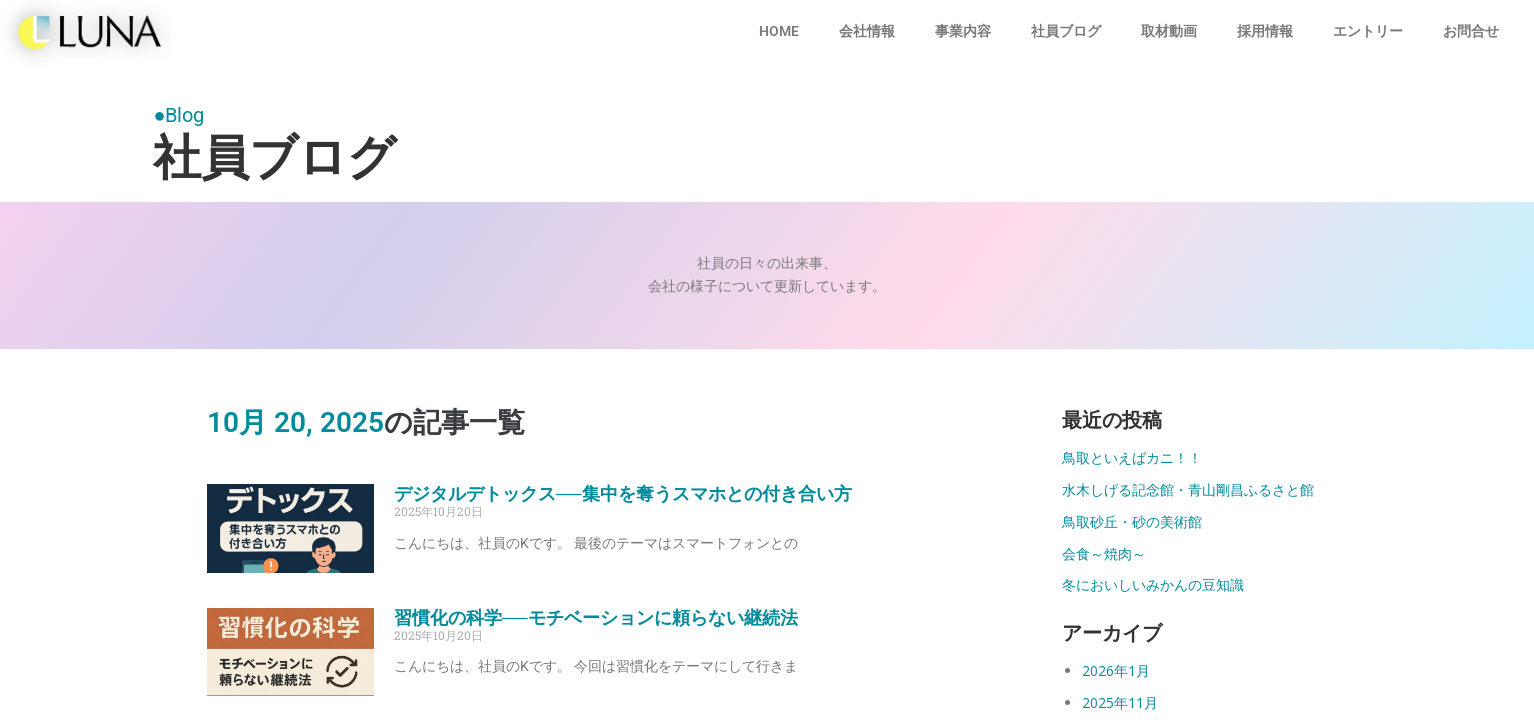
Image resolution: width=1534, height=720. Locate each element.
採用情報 (1265, 31)
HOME (779, 31)
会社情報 (867, 31)
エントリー (1368, 31)
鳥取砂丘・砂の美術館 (1132, 521)
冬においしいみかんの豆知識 (1153, 584)
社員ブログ (1066, 31)
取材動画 (1169, 31)
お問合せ (1471, 31)
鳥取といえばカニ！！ (1132, 457)
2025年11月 (1120, 702)
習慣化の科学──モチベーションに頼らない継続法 (596, 617)
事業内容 (963, 31)
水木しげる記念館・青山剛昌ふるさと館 (1188, 489)
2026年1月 (1116, 670)
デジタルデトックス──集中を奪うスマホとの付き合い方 (623, 493)
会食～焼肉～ (1104, 553)
